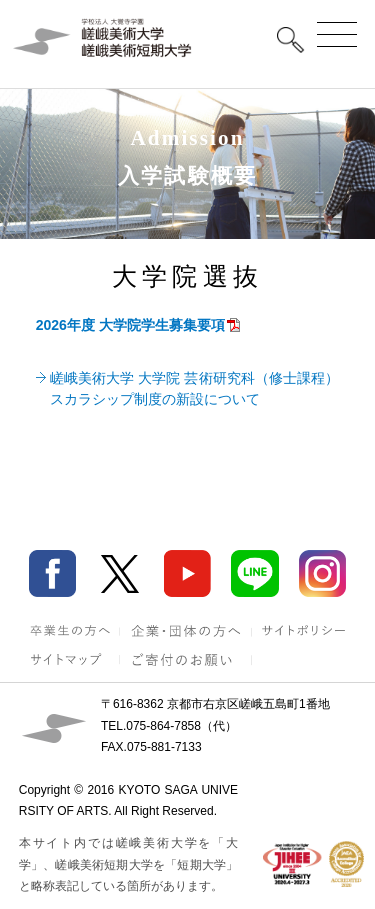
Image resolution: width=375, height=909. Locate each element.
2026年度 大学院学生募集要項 (130, 325)
